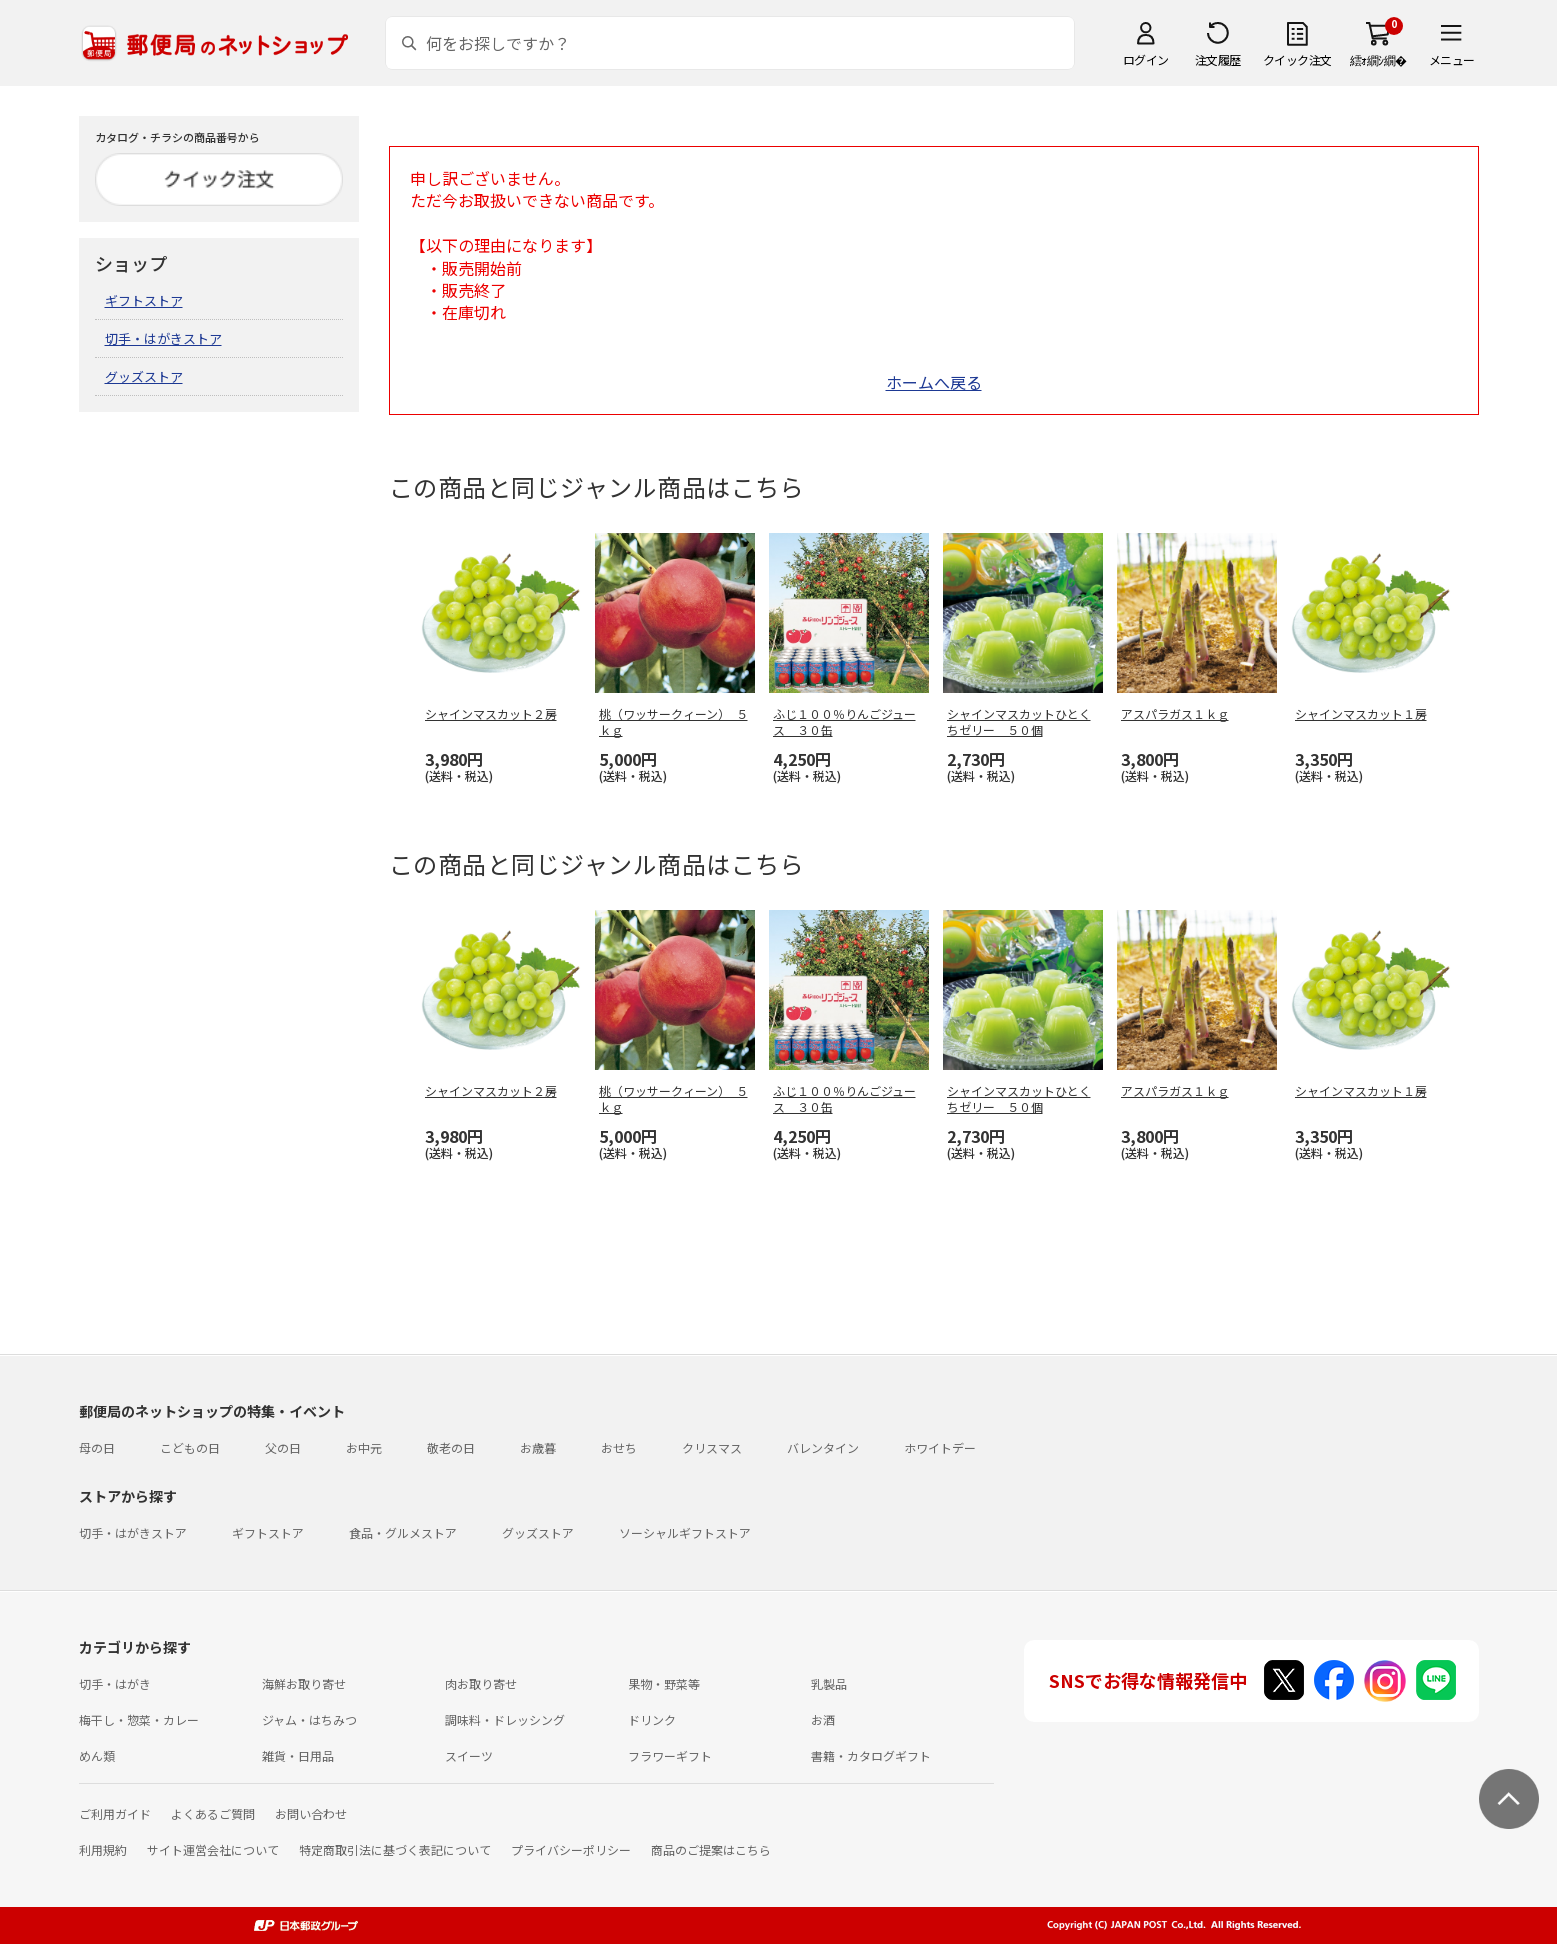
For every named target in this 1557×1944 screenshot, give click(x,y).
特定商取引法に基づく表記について (395, 1849)
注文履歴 (1218, 59)
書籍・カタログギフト (871, 1755)
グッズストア (144, 376)
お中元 (364, 1447)
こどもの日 (190, 1447)
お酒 (823, 1719)
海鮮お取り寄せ (304, 1683)
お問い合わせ (311, 1813)
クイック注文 (1297, 59)
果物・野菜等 (664, 1683)
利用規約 (103, 1849)
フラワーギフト (670, 1755)
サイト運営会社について (213, 1849)
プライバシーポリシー (571, 1849)
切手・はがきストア (163, 338)
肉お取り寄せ (481, 1683)
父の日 (283, 1447)
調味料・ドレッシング (505, 1719)
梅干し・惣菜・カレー (139, 1719)
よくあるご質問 (213, 1813)
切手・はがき (115, 1683)
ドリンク (652, 1719)
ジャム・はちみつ (309, 1719)
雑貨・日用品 (298, 1755)
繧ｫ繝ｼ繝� (1378, 59)
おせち (619, 1447)
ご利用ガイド (115, 1813)
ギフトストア (144, 300)
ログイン (1146, 59)
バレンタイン (823, 1447)
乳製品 (829, 1683)
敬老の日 (451, 1447)
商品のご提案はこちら (711, 1849)
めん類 (97, 1755)
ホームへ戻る (934, 382)
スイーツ (469, 1755)
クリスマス (712, 1447)
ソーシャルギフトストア (685, 1532)
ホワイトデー (940, 1447)
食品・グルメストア (403, 1532)
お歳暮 (538, 1447)
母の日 (97, 1447)
